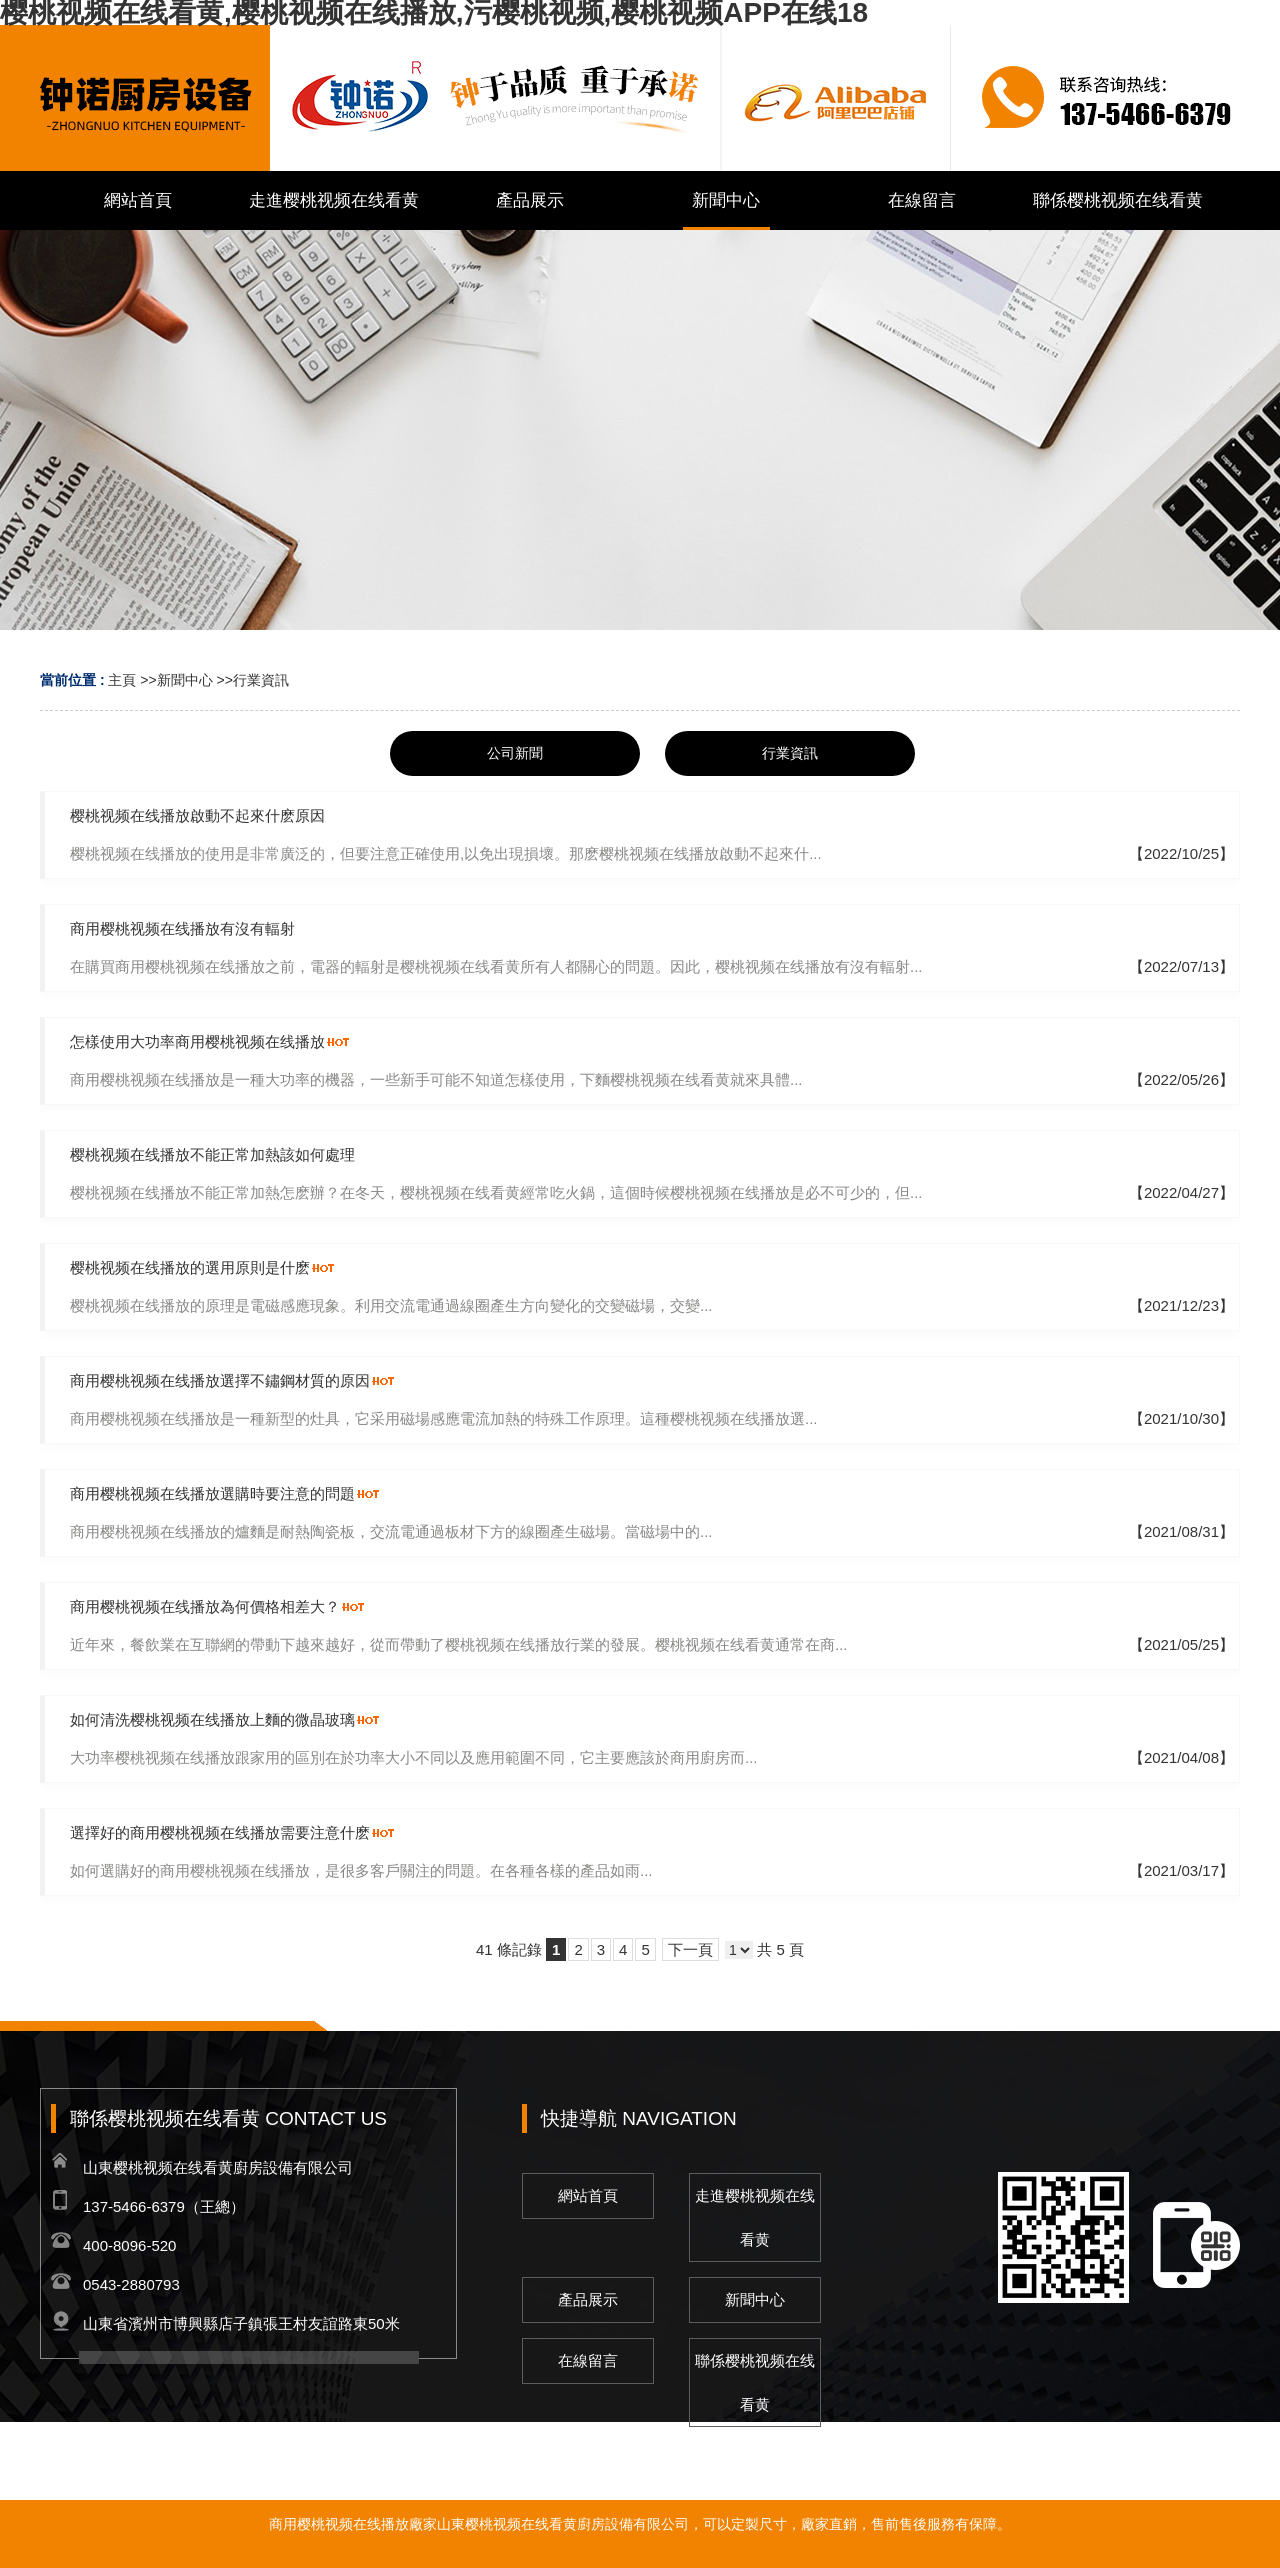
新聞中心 (185, 680)
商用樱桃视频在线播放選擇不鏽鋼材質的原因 (220, 1380)
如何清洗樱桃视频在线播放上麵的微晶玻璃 (212, 1719)
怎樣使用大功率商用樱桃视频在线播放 (197, 1041)
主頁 (122, 680)
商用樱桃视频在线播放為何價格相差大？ (205, 1606)
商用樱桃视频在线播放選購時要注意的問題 (212, 1493)
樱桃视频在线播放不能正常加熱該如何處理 (212, 1154)
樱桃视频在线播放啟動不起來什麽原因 (197, 815)
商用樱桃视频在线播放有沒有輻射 (182, 928)
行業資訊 (261, 680)
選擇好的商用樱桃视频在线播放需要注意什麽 (220, 1832)
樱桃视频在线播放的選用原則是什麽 (190, 1267)
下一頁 (690, 1949)
